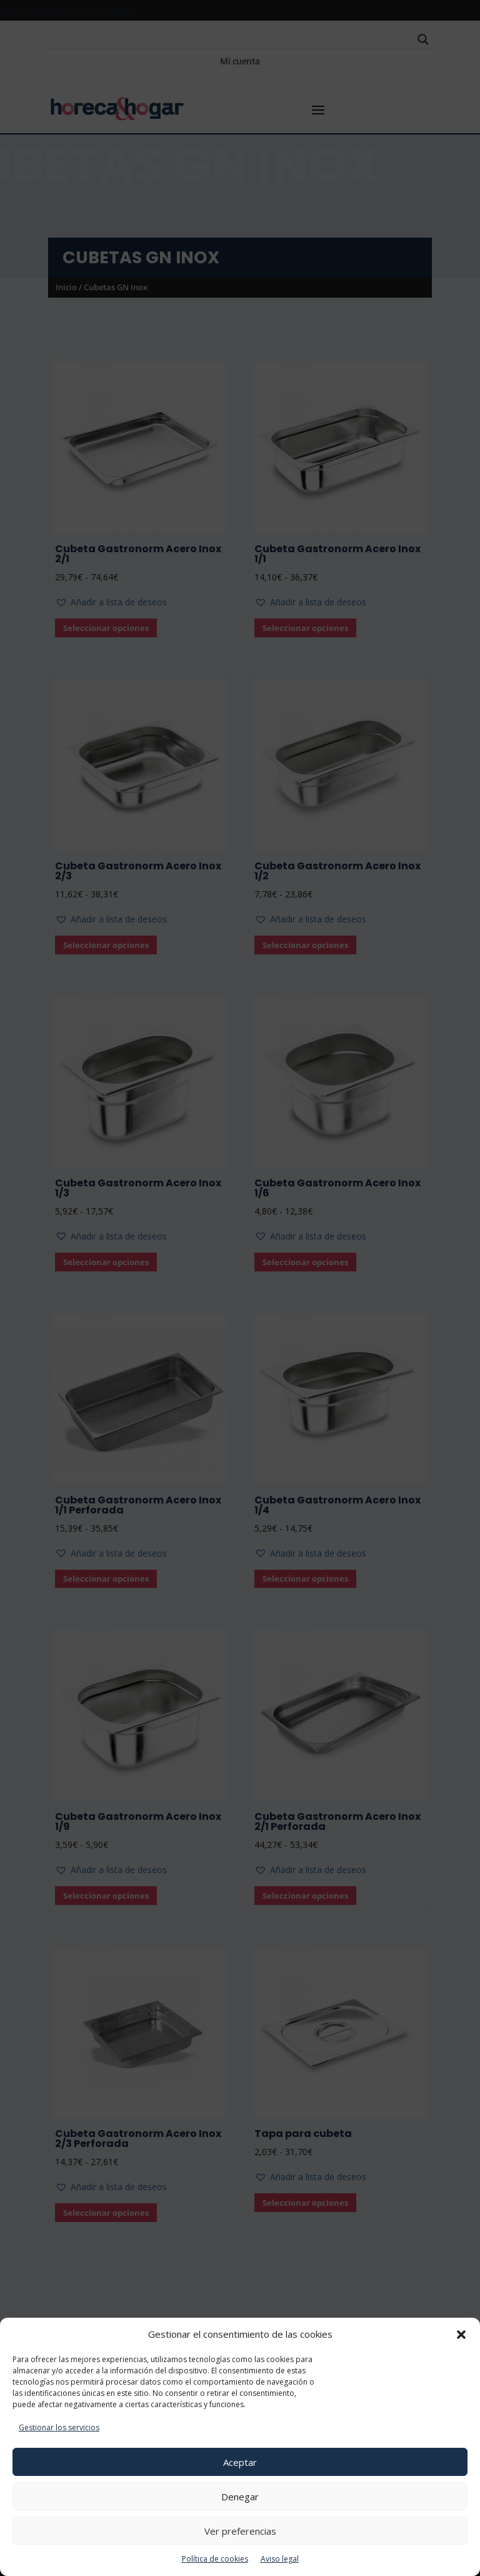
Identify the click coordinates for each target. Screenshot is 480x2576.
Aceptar (240, 2462)
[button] (461, 2334)
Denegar (240, 2496)
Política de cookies (215, 2558)
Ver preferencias (240, 2531)
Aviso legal (280, 2558)
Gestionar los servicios (59, 2427)
